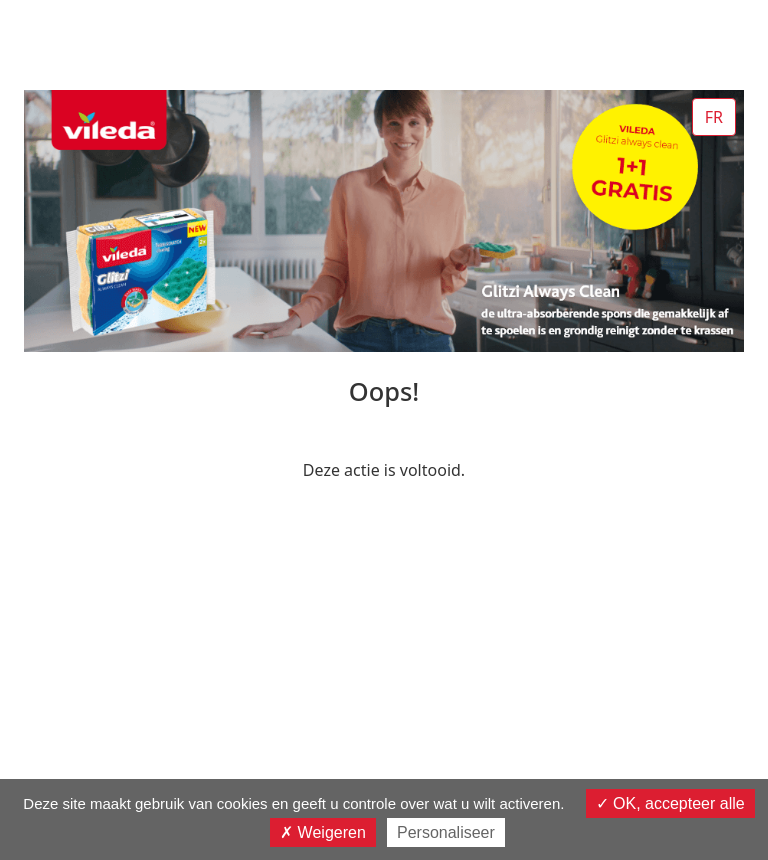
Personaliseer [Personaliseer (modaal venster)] (446, 832)
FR (714, 117)
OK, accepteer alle (670, 803)
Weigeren (323, 832)
